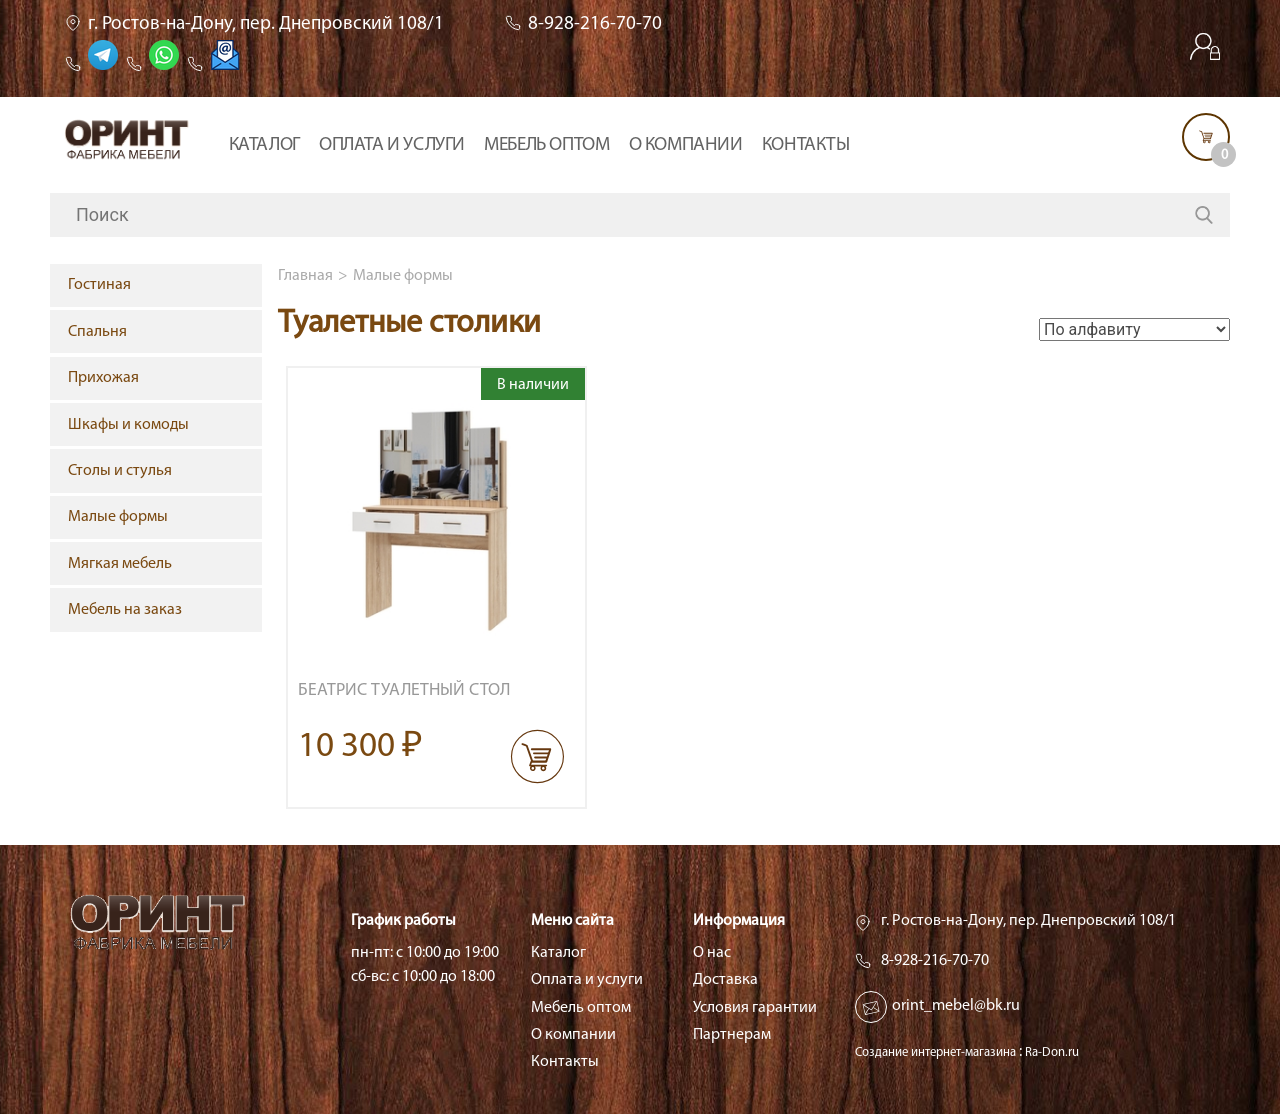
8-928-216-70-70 (595, 24)
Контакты (806, 145)
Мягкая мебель (120, 564)
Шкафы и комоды (128, 425)
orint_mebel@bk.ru (956, 1006)
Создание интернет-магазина (935, 1052)
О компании (686, 145)
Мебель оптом (546, 145)
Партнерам (732, 1035)
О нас (712, 953)
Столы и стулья (120, 471)
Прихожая (103, 378)
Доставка (725, 980)
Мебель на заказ (125, 610)
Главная (305, 276)
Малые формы (403, 276)
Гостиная (99, 285)
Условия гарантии (755, 1008)
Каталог (264, 145)
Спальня (97, 332)
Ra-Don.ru (1052, 1052)
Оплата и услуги (392, 145)
